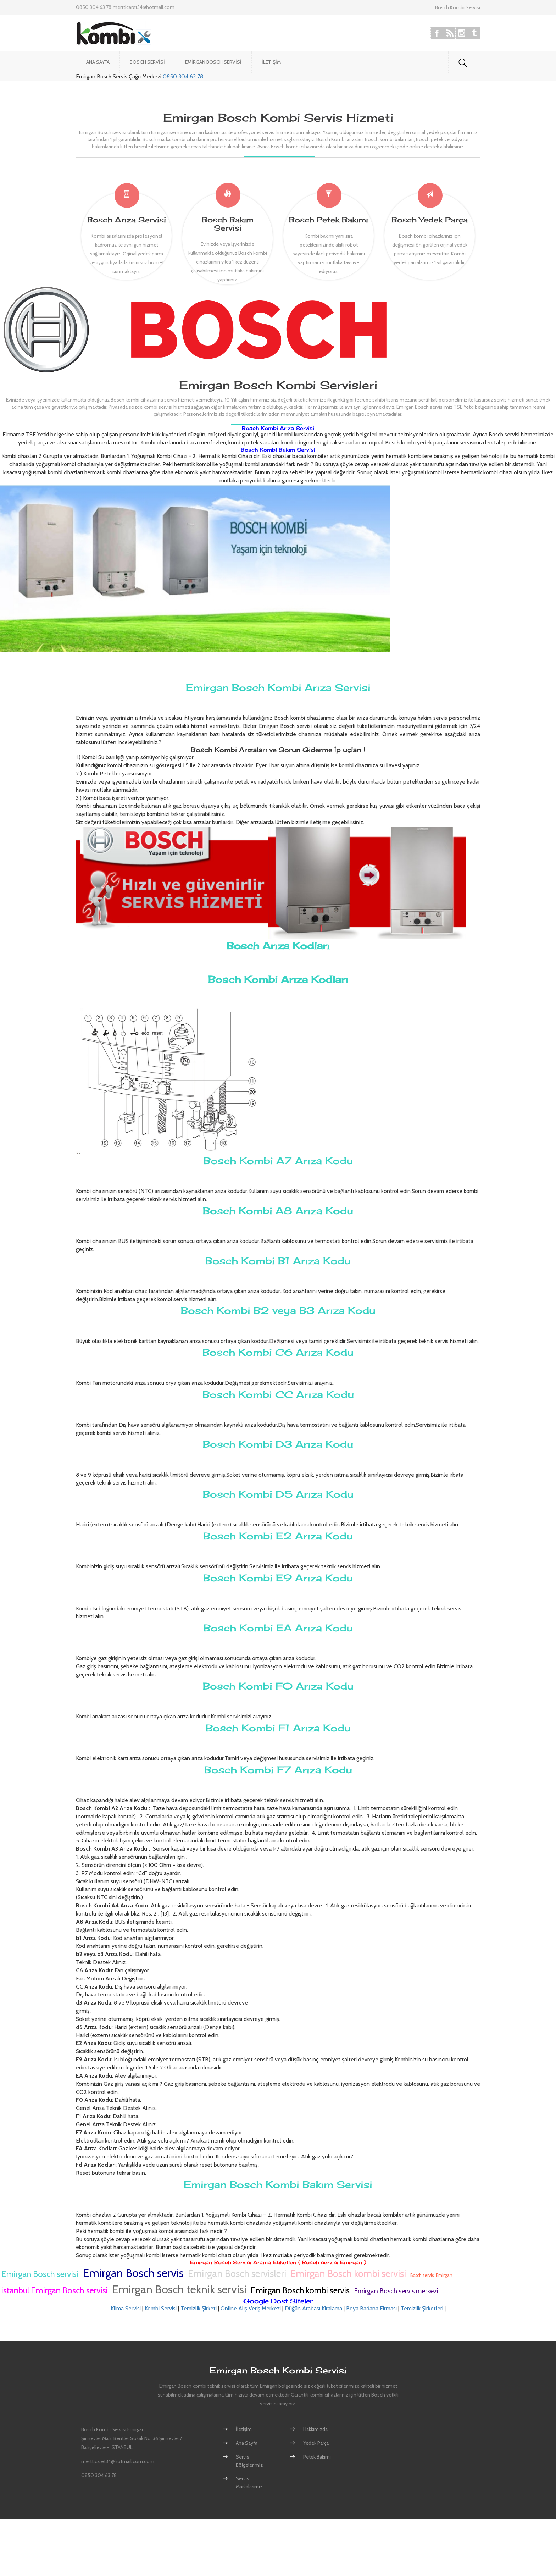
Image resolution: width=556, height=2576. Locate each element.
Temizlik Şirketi (198, 2308)
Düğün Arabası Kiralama (313, 2308)
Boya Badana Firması (371, 2308)
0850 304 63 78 (183, 76)
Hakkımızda (315, 2429)
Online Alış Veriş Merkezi (251, 2308)
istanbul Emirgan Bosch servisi (54, 2290)
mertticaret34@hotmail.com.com (117, 2461)
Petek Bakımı (317, 2457)
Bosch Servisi (147, 62)
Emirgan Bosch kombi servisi (348, 2273)
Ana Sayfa (98, 62)
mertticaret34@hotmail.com (143, 7)
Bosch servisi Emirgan (431, 2275)
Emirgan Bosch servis (133, 2273)
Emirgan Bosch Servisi (213, 62)
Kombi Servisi (161, 2308)
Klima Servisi (126, 2308)
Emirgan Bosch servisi (39, 2274)
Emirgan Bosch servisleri (237, 2273)
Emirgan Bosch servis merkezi (396, 2291)
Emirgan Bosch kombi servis (300, 2290)
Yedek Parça (316, 2443)
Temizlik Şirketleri (422, 2308)
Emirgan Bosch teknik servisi (179, 2289)
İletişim (271, 62)
